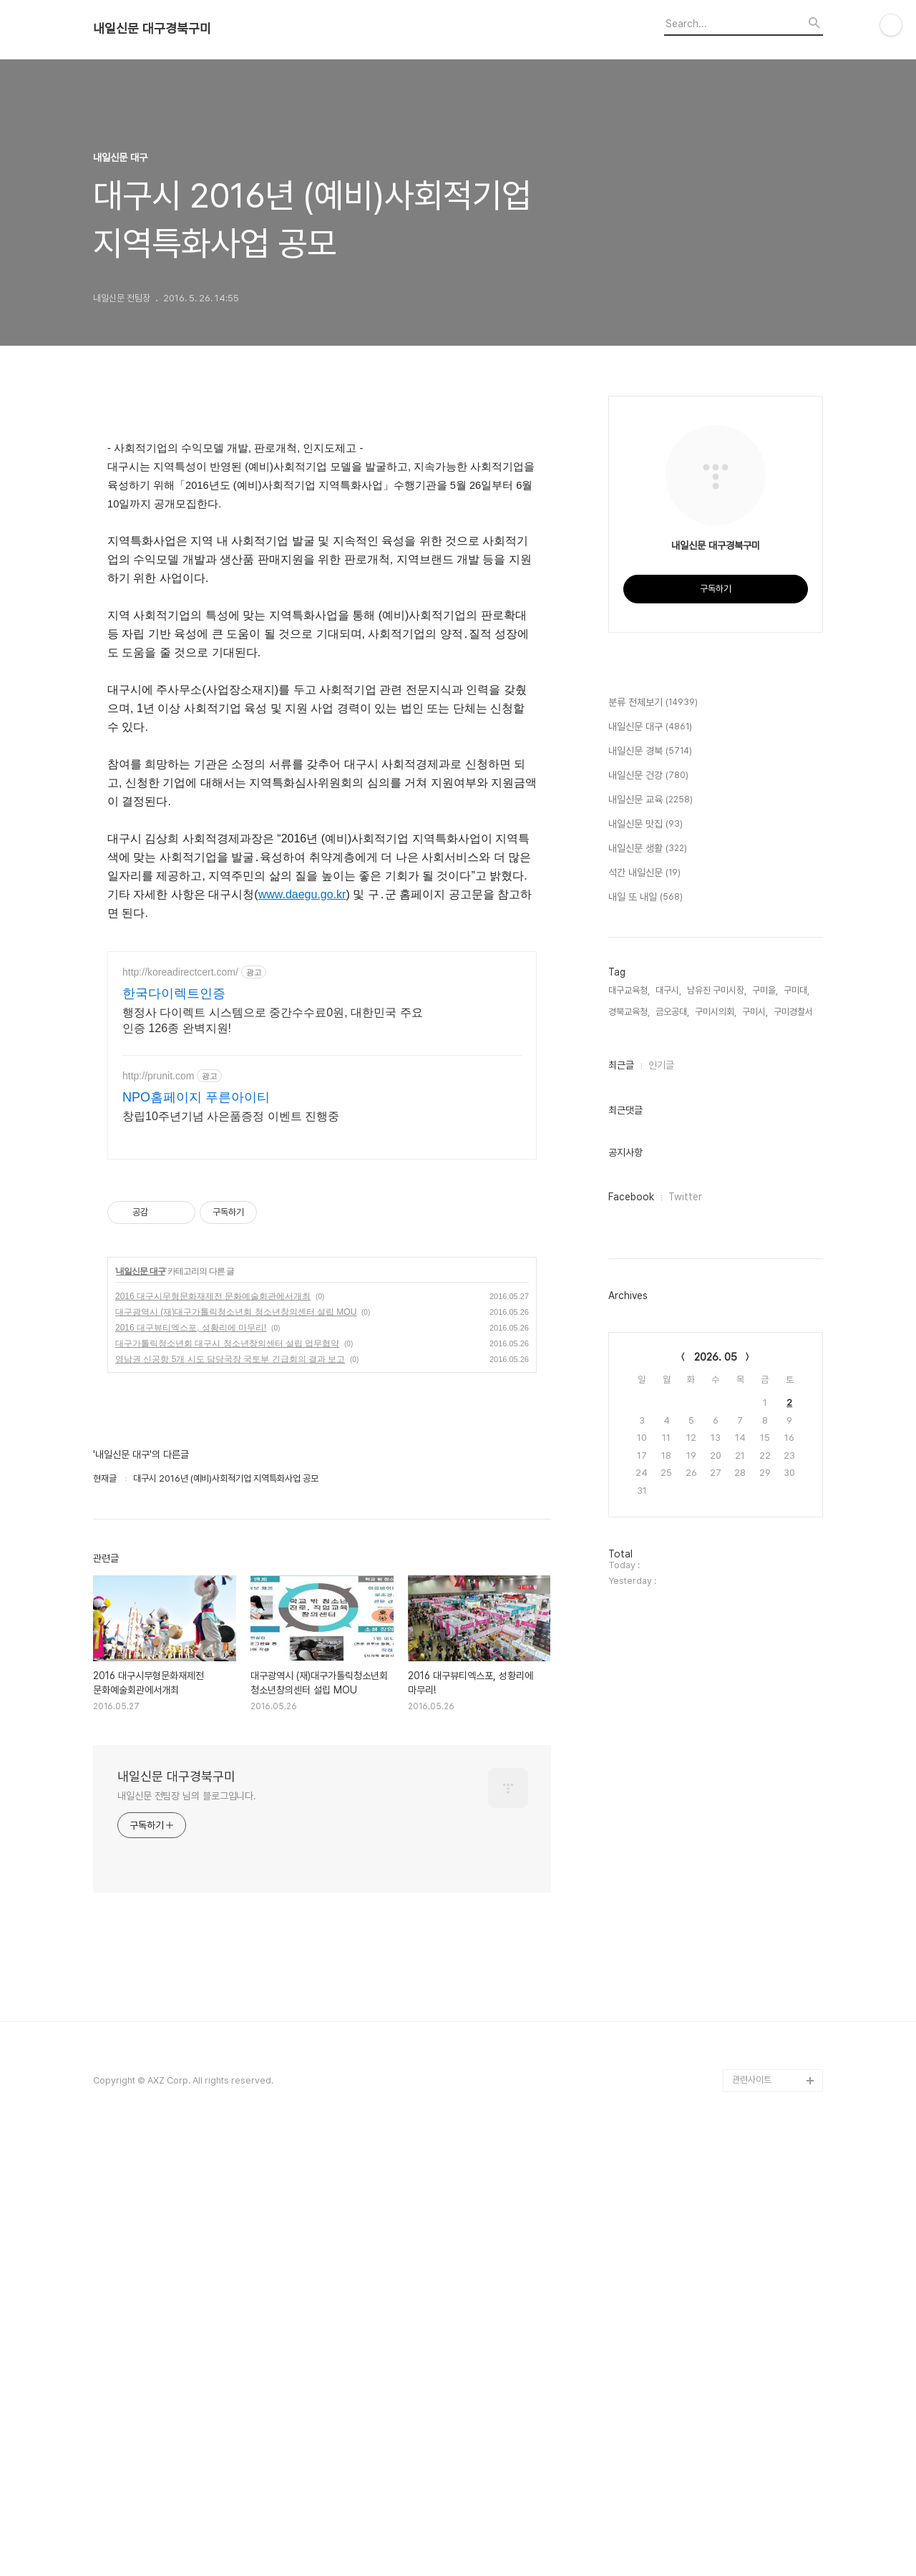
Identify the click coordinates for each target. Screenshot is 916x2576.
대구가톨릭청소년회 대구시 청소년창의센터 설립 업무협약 (227, 1382)
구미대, (796, 1419)
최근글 (621, 1494)
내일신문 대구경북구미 (152, 28)
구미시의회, (715, 1441)
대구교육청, (629, 1419)
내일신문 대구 (140, 1310)
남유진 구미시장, (716, 1419)
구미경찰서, (794, 1441)
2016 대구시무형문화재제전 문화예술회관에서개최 (213, 1335)
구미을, (765, 1419)
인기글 (661, 1494)
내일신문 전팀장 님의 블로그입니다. (186, 1834)
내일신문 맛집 (645, 1254)
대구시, (668, 1419)
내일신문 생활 (647, 1278)
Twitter (685, 1626)
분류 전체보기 (653, 1132)
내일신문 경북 (650, 1181)
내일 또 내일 (645, 1327)
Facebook (631, 1626)
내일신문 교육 (650, 1230)
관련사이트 (751, 2194)
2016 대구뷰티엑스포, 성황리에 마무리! (190, 1366)
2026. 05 (715, 1786)
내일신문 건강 (648, 1205)
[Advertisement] (322, 1073)
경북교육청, (629, 1441)
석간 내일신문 (644, 1303)
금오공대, (672, 1441)
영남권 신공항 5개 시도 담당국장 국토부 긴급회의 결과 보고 (230, 1398)
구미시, (755, 1441)
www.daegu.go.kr (302, 894)
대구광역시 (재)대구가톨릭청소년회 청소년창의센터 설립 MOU (235, 1351)
